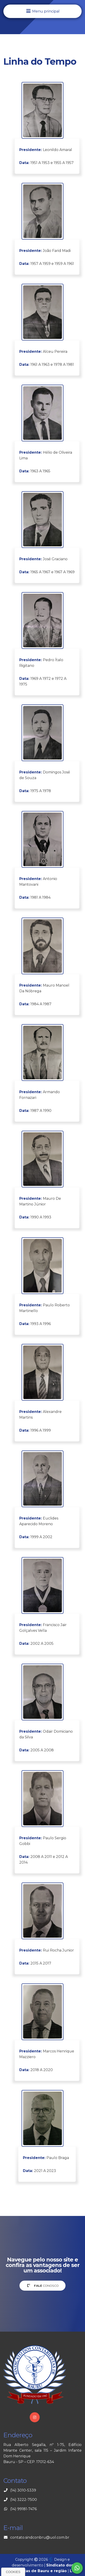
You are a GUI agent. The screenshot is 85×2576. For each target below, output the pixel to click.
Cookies (13, 2572)
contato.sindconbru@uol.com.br (39, 2537)
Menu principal (42, 11)
